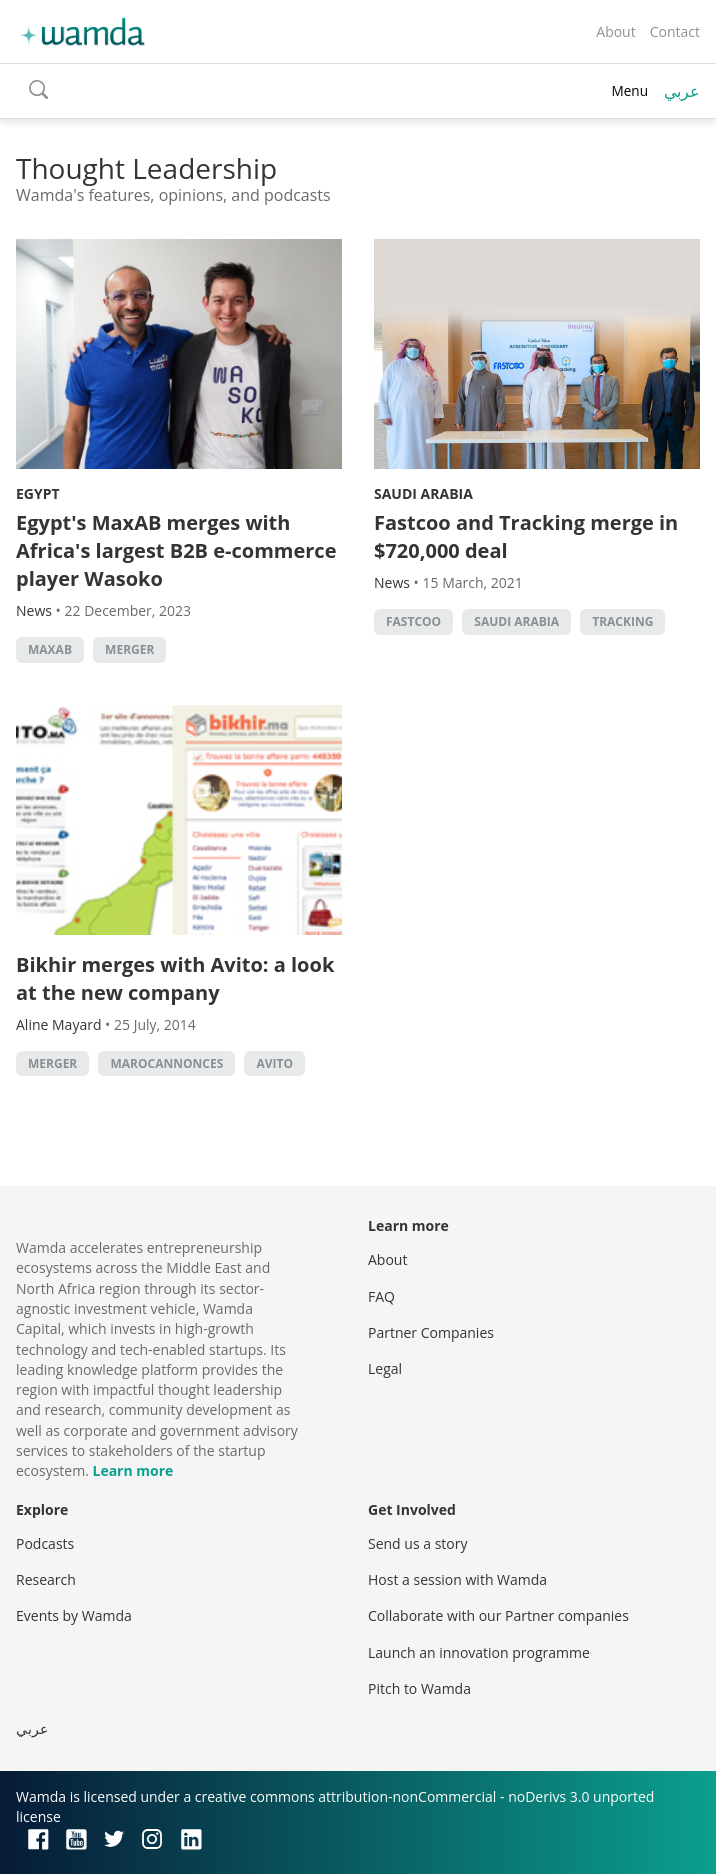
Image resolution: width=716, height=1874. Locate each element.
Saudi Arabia (423, 493)
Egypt (38, 493)
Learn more (132, 1470)
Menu (629, 90)
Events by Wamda (74, 1615)
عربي (682, 91)
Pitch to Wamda (419, 1688)
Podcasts (45, 1543)
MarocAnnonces (166, 1063)
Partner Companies (431, 1332)
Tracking (622, 621)
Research (46, 1579)
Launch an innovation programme (479, 1652)
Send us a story (417, 1543)
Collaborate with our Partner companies (498, 1615)
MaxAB (50, 649)
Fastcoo (413, 621)
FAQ (381, 1296)
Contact (675, 31)
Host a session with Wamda (457, 1579)
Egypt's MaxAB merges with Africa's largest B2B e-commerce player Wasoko (176, 550)
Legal (385, 1368)
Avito (274, 1063)
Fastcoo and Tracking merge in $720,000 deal (526, 536)
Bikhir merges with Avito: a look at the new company (175, 978)
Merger (129, 649)
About (615, 31)
